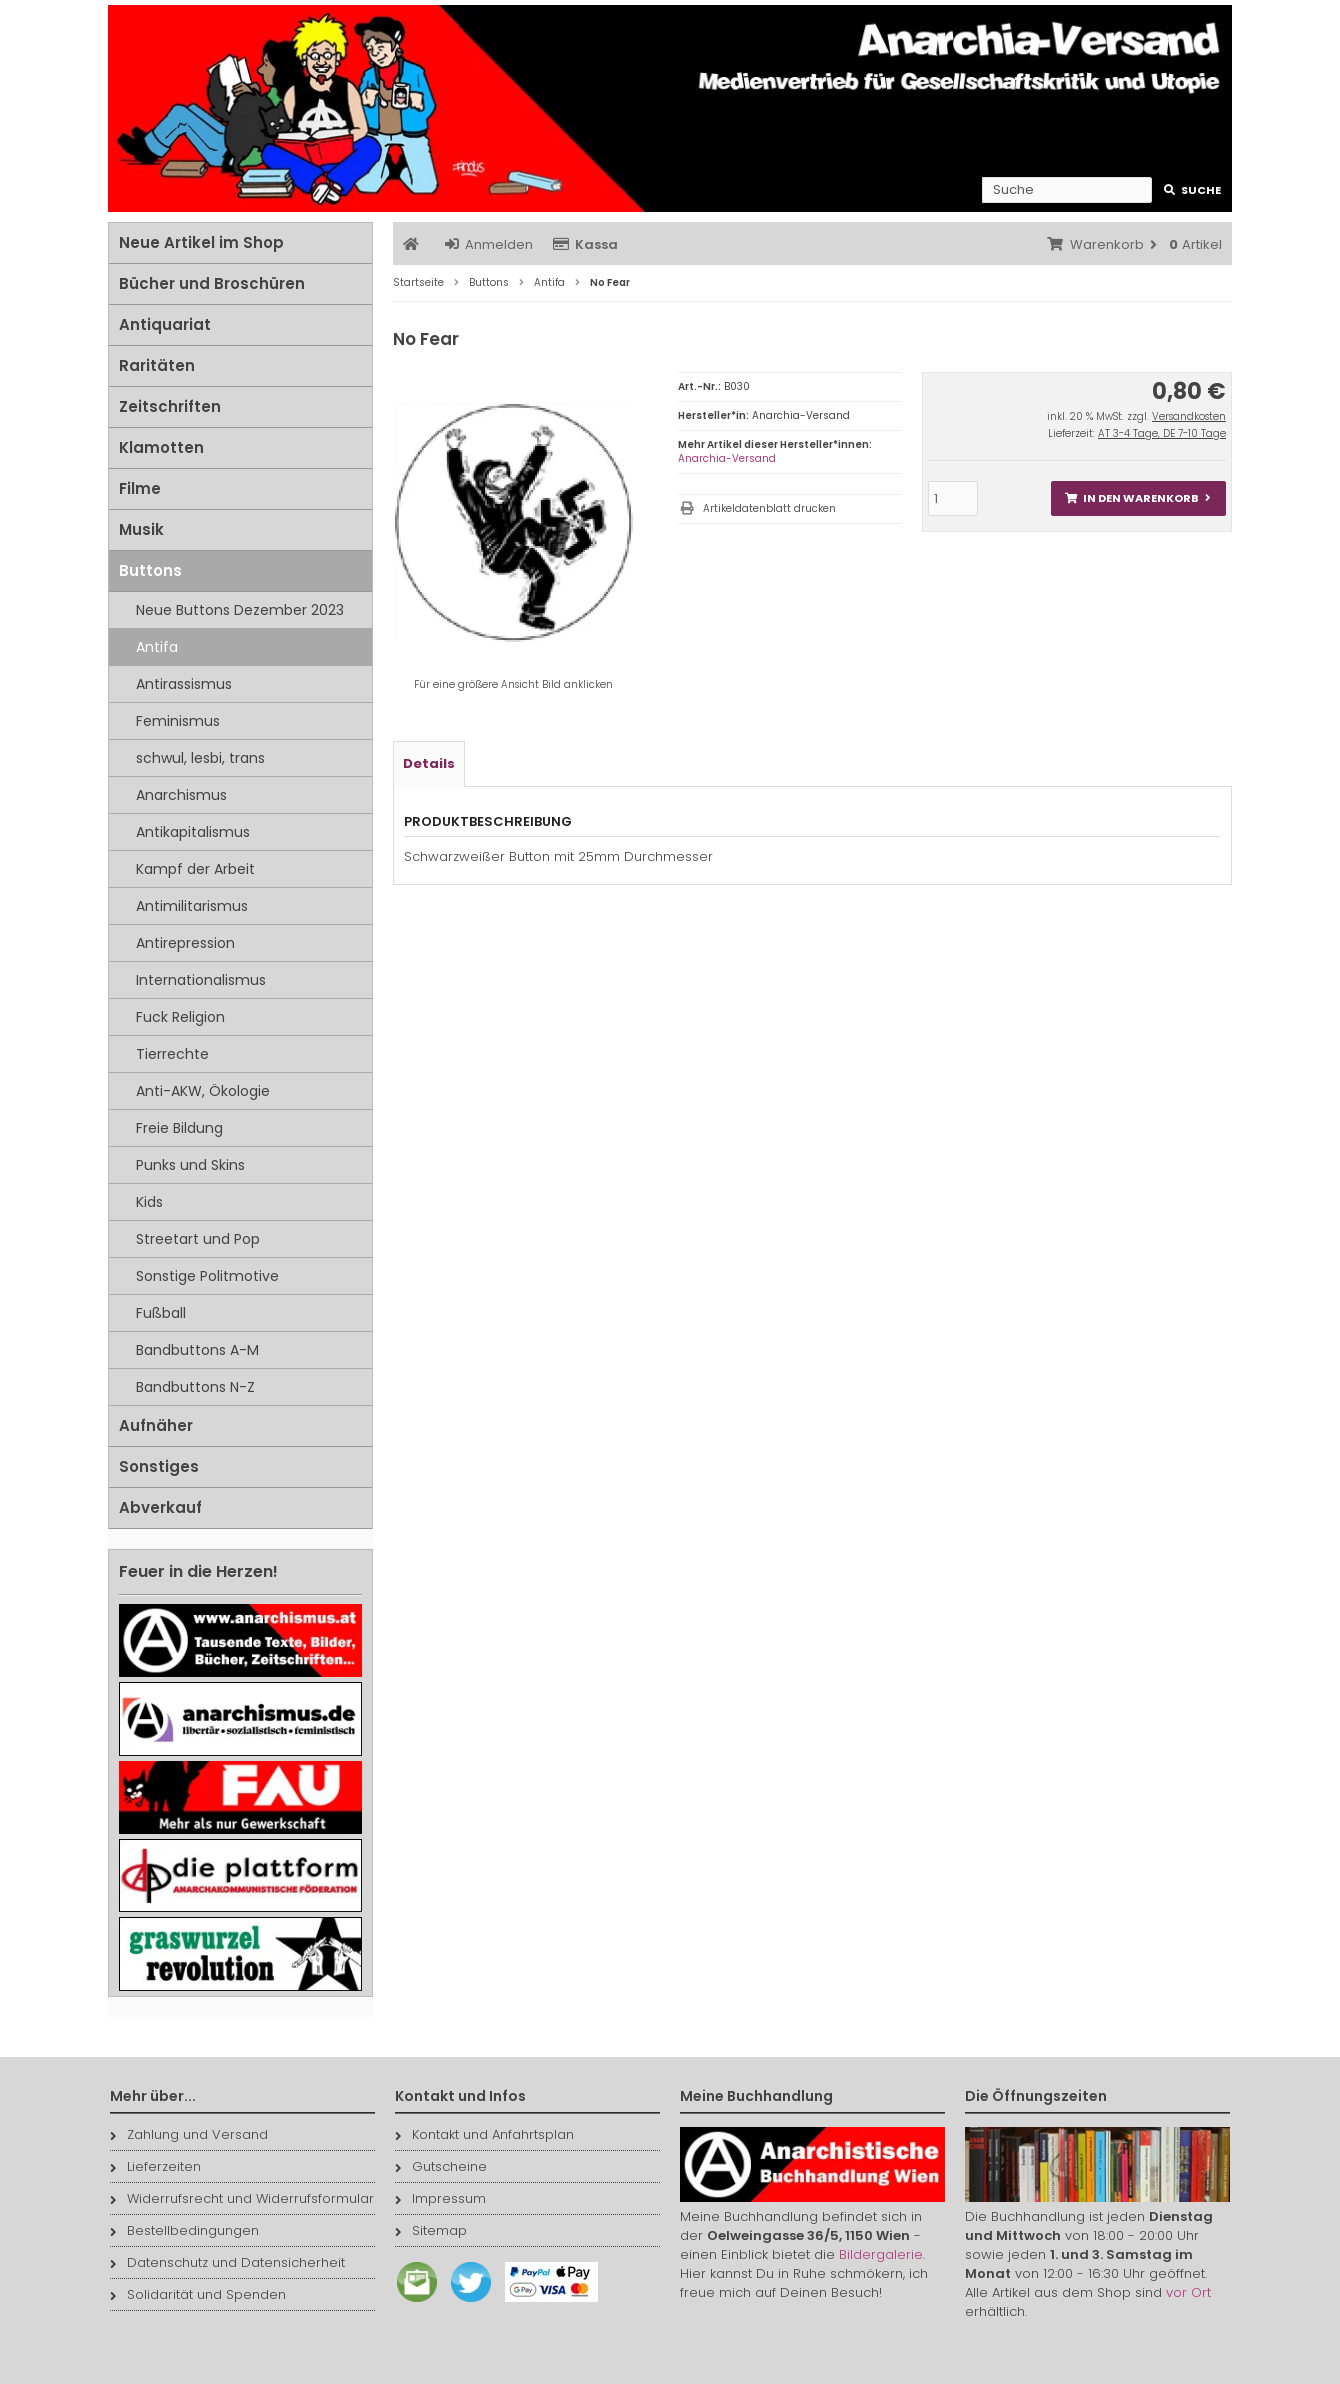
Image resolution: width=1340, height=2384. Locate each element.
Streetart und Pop (198, 1239)
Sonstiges (159, 1466)
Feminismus (178, 721)
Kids (149, 1202)
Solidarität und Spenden (198, 2294)
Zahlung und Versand (189, 2134)
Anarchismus (181, 795)
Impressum (440, 2198)
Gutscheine (441, 2166)
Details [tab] (429, 763)
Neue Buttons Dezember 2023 (240, 610)
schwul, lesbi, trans (200, 758)
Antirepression (185, 943)
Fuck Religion (180, 1017)
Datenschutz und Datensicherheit (227, 2262)
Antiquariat (165, 324)
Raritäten (157, 365)
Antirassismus (184, 684)
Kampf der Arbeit (195, 869)
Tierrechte (172, 1054)
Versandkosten (1189, 416)
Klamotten (161, 447)
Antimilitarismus (192, 906)
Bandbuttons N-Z (195, 1387)
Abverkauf (160, 1507)
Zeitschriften (170, 406)
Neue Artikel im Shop (201, 242)
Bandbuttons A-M (197, 1350)
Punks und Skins (190, 1165)
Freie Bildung (179, 1128)
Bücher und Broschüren (212, 283)
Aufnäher (156, 1425)
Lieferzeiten (155, 2166)
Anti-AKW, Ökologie (203, 1091)
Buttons (150, 570)
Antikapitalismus (193, 832)
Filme (140, 488)
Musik (141, 529)
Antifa (157, 647)
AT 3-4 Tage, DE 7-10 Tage (1162, 433)
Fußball (161, 1313)
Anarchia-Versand (727, 458)
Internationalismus (201, 980)
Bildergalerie (881, 2254)
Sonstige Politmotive (207, 1276)
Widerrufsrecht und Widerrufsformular (242, 2198)
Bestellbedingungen (184, 2230)
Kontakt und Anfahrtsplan (484, 2134)
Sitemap (431, 2230)
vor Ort (1188, 2292)
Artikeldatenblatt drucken (769, 508)
